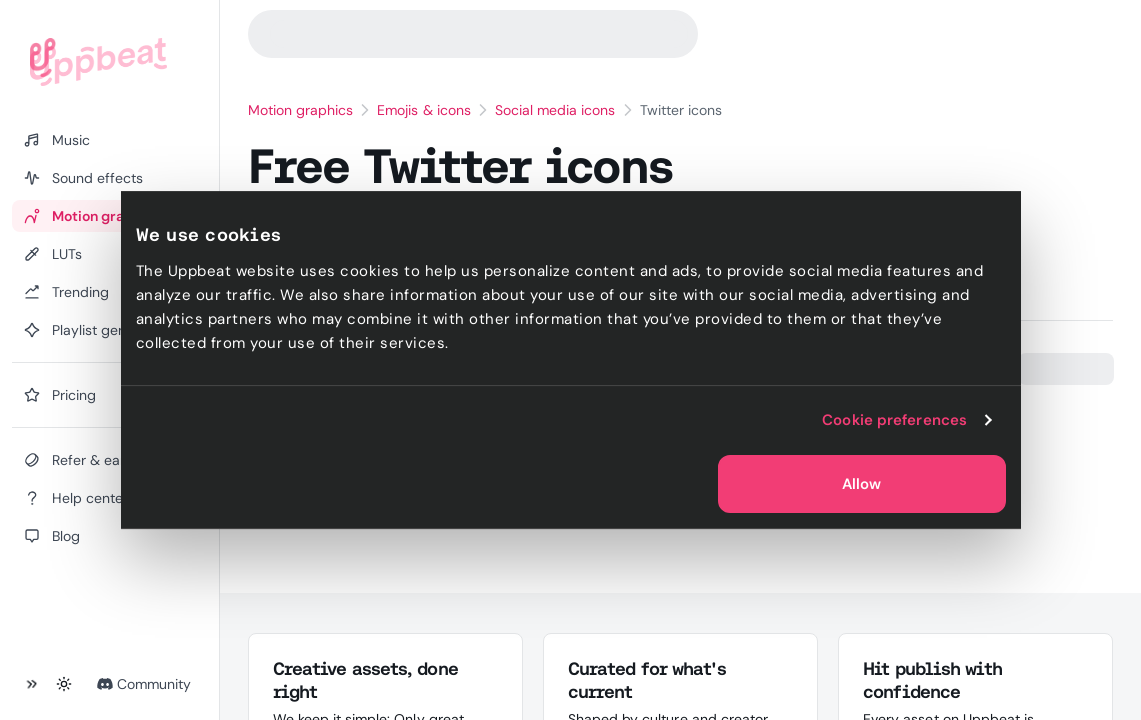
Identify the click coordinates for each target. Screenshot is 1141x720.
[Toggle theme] (64, 684)
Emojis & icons (424, 110)
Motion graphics (301, 110)
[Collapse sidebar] (32, 684)
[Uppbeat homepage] (98, 62)
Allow (861, 484)
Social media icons (555, 110)
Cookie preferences (894, 420)
